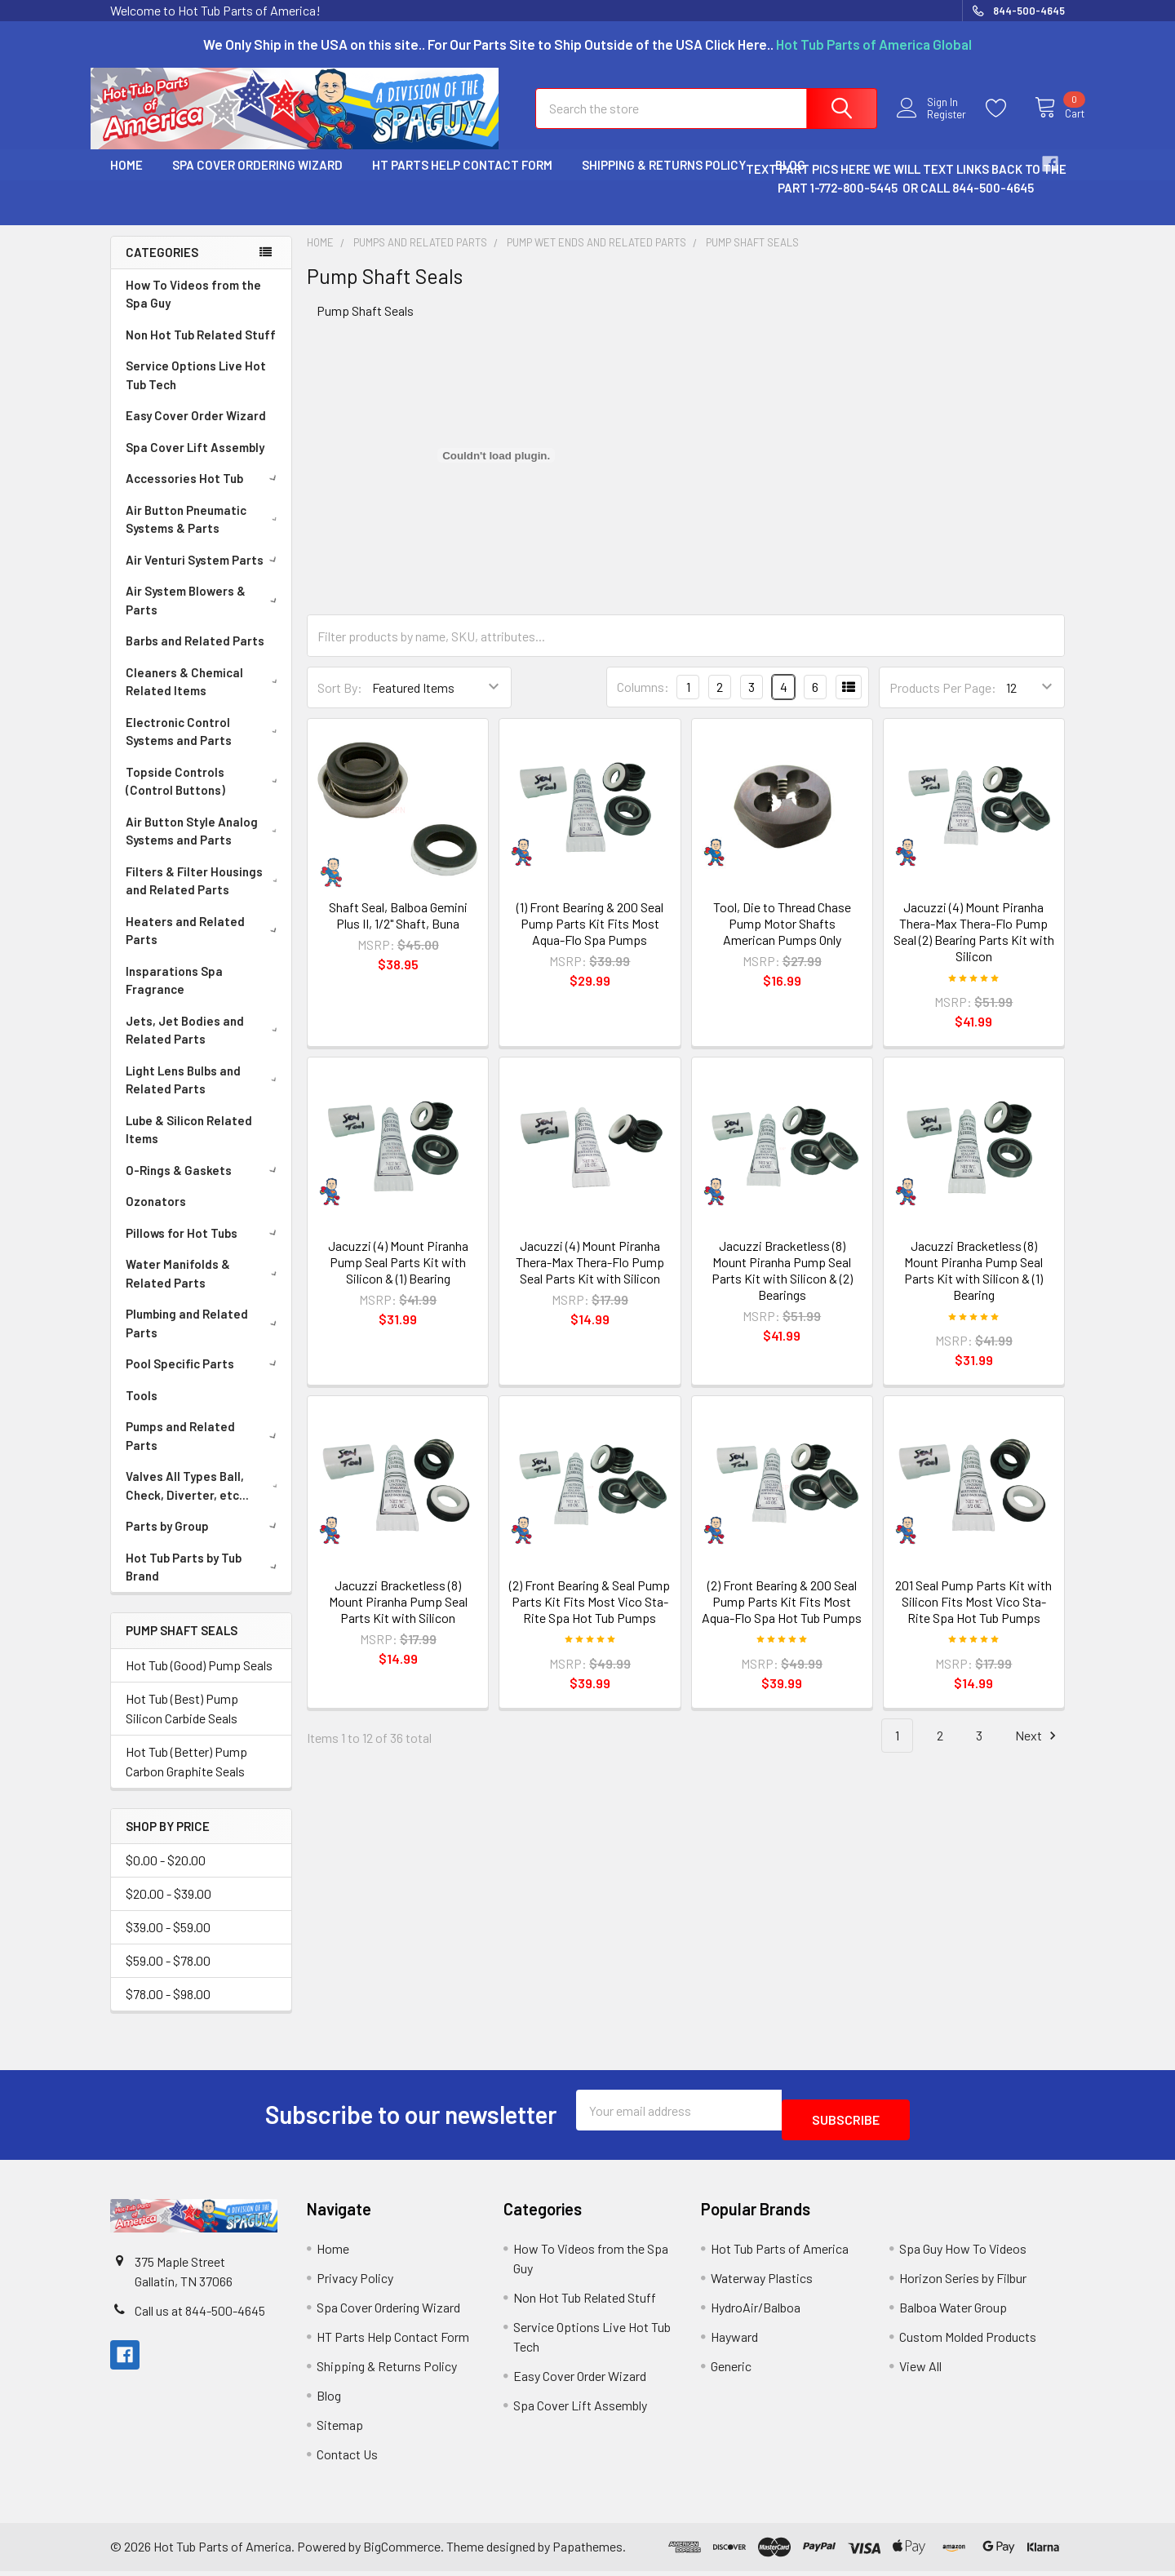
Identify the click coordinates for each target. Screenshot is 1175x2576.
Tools (141, 1410)
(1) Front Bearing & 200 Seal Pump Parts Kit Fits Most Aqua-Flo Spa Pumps (590, 938)
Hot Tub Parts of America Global (874, 44)
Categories (162, 266)
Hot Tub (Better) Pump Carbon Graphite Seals (186, 1775)
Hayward (734, 2341)
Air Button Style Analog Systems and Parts (205, 845)
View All (920, 2371)
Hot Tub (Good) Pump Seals (199, 1679)
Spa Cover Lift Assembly (195, 461)
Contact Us (347, 2459)
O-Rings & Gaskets (204, 1184)
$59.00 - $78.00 (168, 1975)
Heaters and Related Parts (204, 945)
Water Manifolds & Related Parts (204, 1288)
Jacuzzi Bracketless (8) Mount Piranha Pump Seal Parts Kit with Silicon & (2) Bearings (782, 1285)
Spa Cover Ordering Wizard (257, 179)
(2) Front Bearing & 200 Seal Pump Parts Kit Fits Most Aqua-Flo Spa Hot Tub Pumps (782, 1616)
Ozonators (156, 1215)
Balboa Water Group (953, 2312)
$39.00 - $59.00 (168, 1941)
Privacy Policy (355, 2282)
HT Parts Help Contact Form (462, 179)
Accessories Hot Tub (204, 492)
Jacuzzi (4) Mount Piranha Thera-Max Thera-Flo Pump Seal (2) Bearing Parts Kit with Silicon (973, 946)
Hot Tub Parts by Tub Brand (204, 1581)
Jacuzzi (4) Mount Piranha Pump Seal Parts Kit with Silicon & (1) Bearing (398, 1277)
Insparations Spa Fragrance (174, 995)
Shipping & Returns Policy (664, 179)
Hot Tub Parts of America (780, 2253)
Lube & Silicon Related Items (189, 1144)
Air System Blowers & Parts (204, 615)
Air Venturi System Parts (204, 574)
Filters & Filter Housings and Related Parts (205, 895)
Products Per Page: (942, 702)
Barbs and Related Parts (195, 655)
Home (126, 179)
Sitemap (340, 2429)
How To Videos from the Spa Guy (193, 309)
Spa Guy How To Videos (962, 2253)
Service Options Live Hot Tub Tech (196, 389)
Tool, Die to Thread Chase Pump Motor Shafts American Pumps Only (782, 938)
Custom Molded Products (967, 2341)
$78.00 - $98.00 (168, 2008)
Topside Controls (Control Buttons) (205, 796)
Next (1038, 1750)
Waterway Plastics (762, 2282)
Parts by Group (204, 1540)
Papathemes (587, 2552)
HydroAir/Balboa (755, 2312)
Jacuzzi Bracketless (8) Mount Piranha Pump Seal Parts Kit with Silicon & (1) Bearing (973, 1285)
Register (936, 124)
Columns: (643, 701)
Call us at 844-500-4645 (200, 2315)
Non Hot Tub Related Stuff (201, 349)
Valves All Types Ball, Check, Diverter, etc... (205, 1500)
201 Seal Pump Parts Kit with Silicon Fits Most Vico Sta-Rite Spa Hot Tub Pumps (973, 1616)
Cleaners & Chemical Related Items (205, 696)
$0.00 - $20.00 (166, 1874)
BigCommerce (402, 2552)
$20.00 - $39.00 (168, 1908)
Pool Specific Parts (204, 1378)
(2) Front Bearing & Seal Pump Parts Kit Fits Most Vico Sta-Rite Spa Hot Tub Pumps (589, 1616)
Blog (329, 2400)
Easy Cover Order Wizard (196, 430)
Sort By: (339, 702)
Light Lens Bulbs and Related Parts (205, 1094)
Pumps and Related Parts (204, 1450)
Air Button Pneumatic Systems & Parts (205, 534)
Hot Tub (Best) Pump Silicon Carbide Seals (182, 1722)
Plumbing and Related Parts (204, 1338)
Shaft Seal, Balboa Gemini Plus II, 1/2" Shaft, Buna (398, 930)
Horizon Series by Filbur (962, 2282)
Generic (731, 2371)
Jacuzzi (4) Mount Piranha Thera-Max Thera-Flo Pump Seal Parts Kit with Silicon (590, 1277)
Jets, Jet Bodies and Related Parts (205, 1045)
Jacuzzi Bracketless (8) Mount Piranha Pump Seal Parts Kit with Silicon (398, 1616)
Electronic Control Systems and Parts (205, 746)
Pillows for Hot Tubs (204, 1247)
